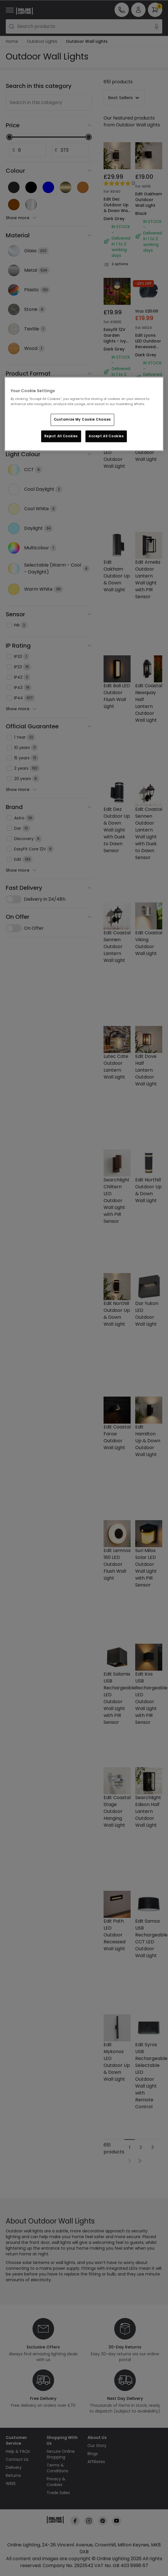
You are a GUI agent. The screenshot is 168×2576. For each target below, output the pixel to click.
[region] (84, 414)
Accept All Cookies (106, 436)
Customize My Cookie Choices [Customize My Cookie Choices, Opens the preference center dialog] (82, 419)
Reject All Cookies (61, 436)
